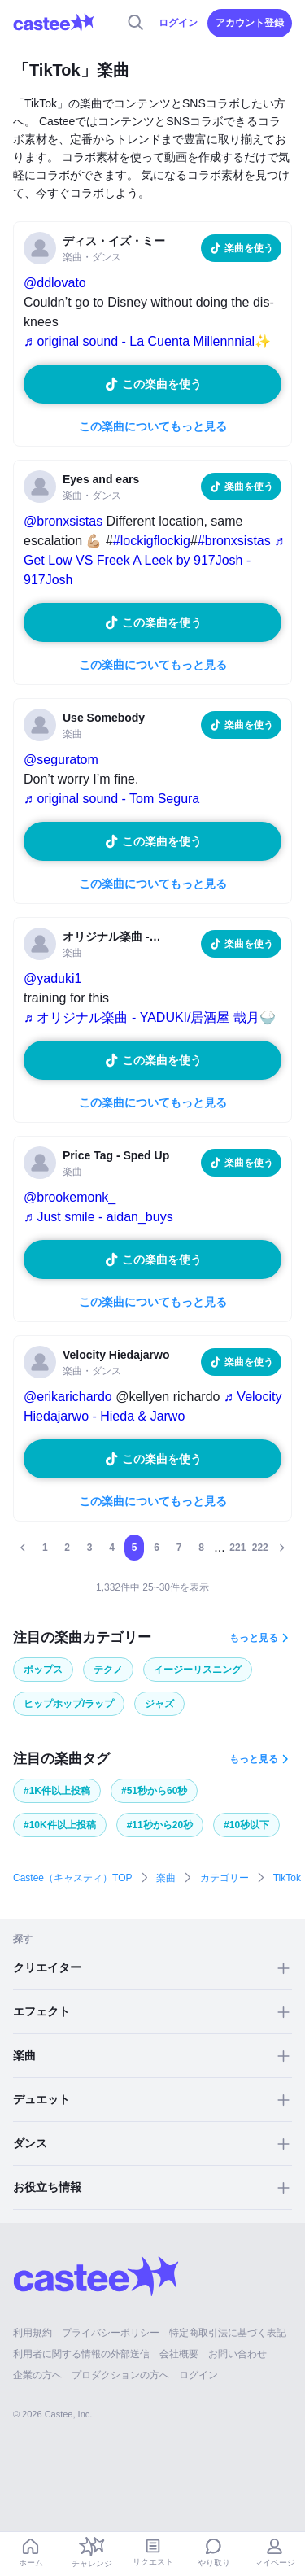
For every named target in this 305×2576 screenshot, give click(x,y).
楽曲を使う (248, 248)
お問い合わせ (237, 2354)
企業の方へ (37, 2375)
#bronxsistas (234, 541)
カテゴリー (224, 1878)
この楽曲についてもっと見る (153, 426)
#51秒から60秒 (154, 1791)
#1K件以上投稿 (57, 1791)
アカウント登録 (250, 22)
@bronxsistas (63, 521)
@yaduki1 (52, 978)
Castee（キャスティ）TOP (72, 1878)
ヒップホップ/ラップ (69, 1703)
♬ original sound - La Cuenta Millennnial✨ (147, 341)
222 (260, 1547)
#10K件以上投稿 (60, 1825)
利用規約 (32, 2332)
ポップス (43, 1669)
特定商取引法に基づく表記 (227, 2332)
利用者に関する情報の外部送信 (81, 2354)
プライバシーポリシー (110, 2332)
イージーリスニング (198, 1669)
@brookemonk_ (69, 1197)
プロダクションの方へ (120, 2375)
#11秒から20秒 (160, 1825)
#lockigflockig (151, 541)
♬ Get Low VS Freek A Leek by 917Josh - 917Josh (154, 560)
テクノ (108, 1669)
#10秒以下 (246, 1825)
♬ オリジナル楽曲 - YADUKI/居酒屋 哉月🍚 (150, 1017)
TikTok (287, 1878)
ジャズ (159, 1703)
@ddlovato (55, 283)
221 (237, 1547)
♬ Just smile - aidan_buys (98, 1217)
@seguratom (61, 759)
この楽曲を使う (162, 384)
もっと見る (253, 1638)
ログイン (178, 22)
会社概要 (178, 2354)
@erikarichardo (68, 1397)
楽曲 (166, 1878)
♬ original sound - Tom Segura (111, 799)
